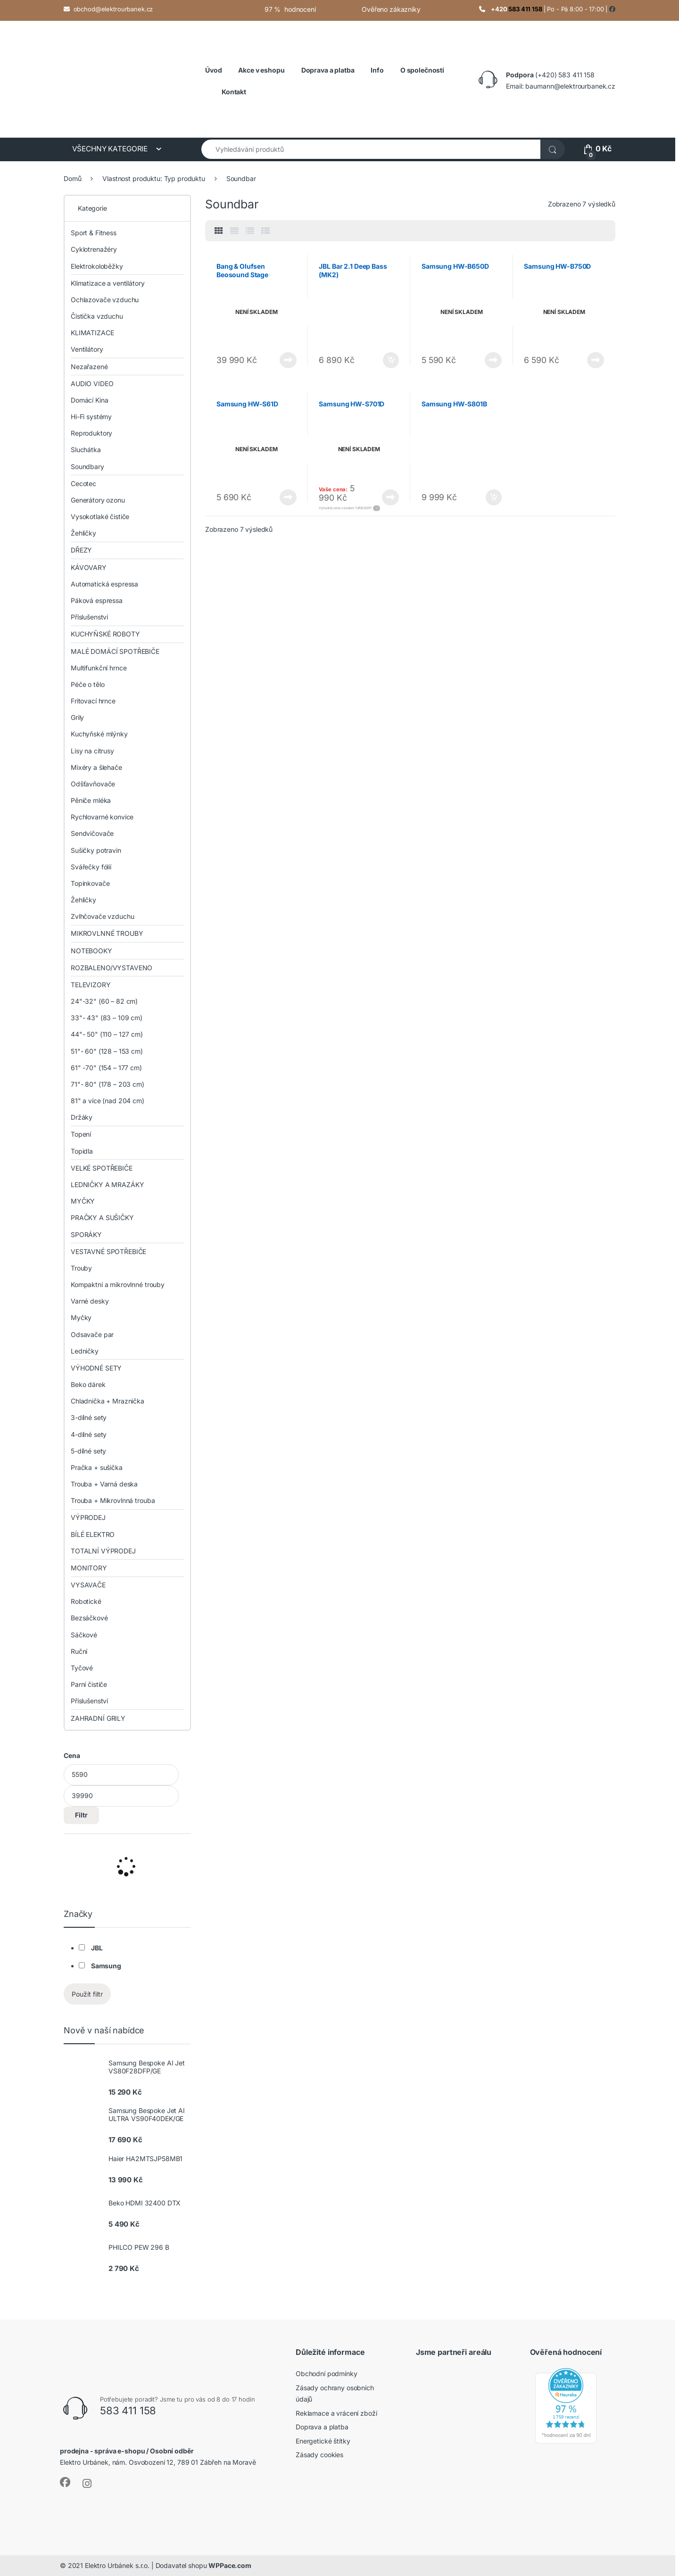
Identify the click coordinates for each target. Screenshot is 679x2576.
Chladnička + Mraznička (107, 1401)
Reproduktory (91, 433)
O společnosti (422, 70)
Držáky (81, 1117)
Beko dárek (88, 1384)
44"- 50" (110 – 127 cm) (107, 1034)
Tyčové (82, 1668)
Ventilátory (87, 349)
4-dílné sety (89, 1434)
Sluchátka (86, 450)
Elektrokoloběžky (97, 266)
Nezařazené (89, 367)
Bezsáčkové (89, 1618)
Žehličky (83, 533)
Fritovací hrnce (93, 701)
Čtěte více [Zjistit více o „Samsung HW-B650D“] (493, 360)
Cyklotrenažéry (94, 249)
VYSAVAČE (88, 1585)
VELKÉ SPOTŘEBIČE (101, 1168)
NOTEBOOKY (91, 951)
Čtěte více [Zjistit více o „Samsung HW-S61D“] (288, 497)
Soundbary (87, 466)
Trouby (81, 1268)
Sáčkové (84, 1635)
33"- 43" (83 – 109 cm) (106, 1018)
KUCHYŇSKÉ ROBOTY (105, 634)
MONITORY (89, 1568)
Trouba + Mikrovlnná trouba (113, 1500)
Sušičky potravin (96, 850)
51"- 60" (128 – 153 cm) (107, 1051)
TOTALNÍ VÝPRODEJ (103, 1551)
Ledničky (85, 1351)
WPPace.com (229, 2565)
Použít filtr (87, 1994)
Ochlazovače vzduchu (105, 300)
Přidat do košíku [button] (391, 360)
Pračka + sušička (97, 1467)
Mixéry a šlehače (96, 767)
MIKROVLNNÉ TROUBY (107, 933)
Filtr (81, 1815)
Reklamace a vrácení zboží (336, 2413)
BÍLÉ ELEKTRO (93, 1534)
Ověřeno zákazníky (391, 9)
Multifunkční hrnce (98, 668)
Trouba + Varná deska (104, 1484)
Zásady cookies (319, 2455)
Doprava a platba (322, 2427)
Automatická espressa (104, 584)
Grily (77, 717)
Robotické (86, 1601)
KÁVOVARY (89, 567)
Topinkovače (90, 883)
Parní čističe (89, 1684)
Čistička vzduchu (97, 316)
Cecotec (83, 483)
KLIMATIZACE (92, 333)
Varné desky (89, 1301)
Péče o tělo (87, 684)
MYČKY (83, 1201)
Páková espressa (97, 600)
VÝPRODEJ (88, 1517)
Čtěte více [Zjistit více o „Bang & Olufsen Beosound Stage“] (288, 360)
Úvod (213, 70)
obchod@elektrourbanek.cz (113, 9)
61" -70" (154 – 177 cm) (106, 1068)
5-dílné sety (88, 1451)
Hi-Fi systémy (91, 417)
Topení (81, 1134)
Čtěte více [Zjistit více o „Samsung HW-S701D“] (390, 497)
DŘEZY (81, 550)
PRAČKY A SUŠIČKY (102, 1218)
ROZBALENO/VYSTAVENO (111, 968)
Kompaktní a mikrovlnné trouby (118, 1284)
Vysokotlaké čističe (100, 516)
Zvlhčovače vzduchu (102, 916)
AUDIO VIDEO (92, 384)
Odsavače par (92, 1334)
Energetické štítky (323, 2441)
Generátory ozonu (98, 500)
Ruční (79, 1651)
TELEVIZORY (91, 985)
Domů (72, 178)
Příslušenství (89, 617)
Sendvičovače (92, 833)
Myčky (81, 1317)
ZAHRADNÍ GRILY (98, 1718)
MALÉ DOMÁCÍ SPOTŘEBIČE (115, 651)
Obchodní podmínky (326, 2374)
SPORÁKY (86, 1234)
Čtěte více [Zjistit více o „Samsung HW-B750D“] (595, 360)
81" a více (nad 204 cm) (107, 1101)
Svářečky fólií (91, 867)
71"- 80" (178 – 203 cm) (107, 1084)
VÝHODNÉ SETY (96, 1368)
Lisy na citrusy (92, 751)
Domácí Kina (89, 400)
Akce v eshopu (261, 70)
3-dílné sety (89, 1417)
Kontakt (234, 92)
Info (377, 70)
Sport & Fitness (93, 233)
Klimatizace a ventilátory (108, 283)
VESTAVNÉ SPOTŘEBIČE (108, 1251)
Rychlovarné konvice (102, 817)
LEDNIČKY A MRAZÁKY (107, 1185)
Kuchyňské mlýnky (99, 734)
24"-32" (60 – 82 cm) (104, 1001)
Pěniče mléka (91, 800)
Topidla (82, 1151)
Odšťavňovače (93, 784)
